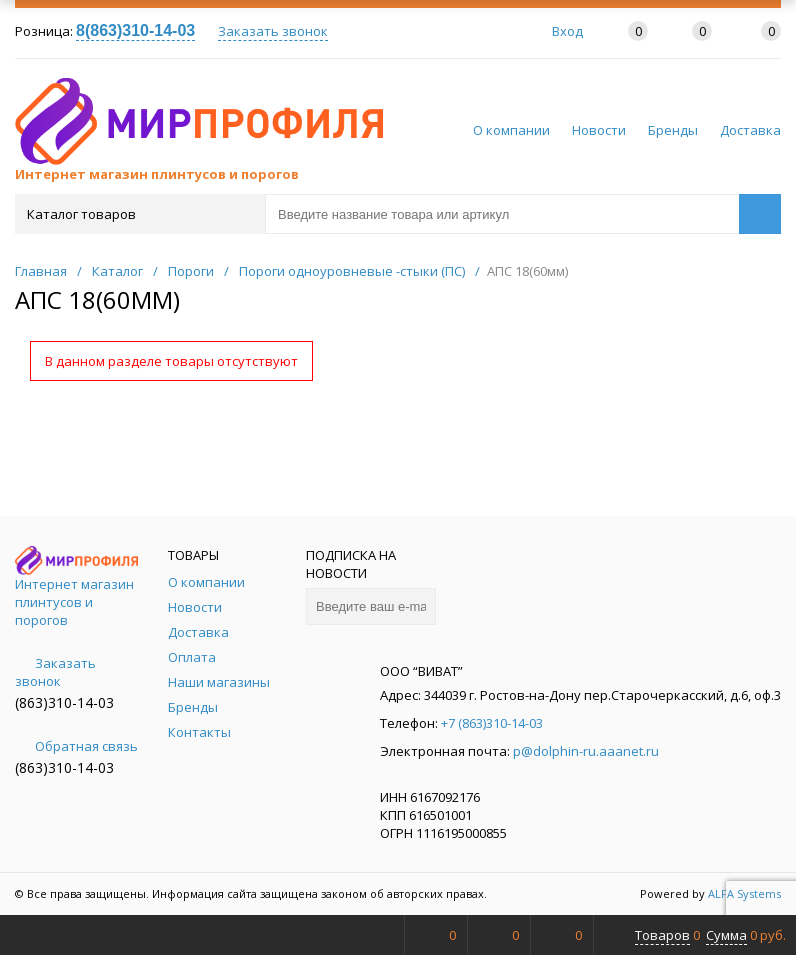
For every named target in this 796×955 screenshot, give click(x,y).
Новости (599, 130)
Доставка (750, 130)
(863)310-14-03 (64, 702)
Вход (567, 31)
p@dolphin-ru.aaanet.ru (586, 751)
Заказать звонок (273, 31)
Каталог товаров (138, 214)
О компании (511, 130)
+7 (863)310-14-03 (492, 723)
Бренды (673, 130)
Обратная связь (76, 746)
